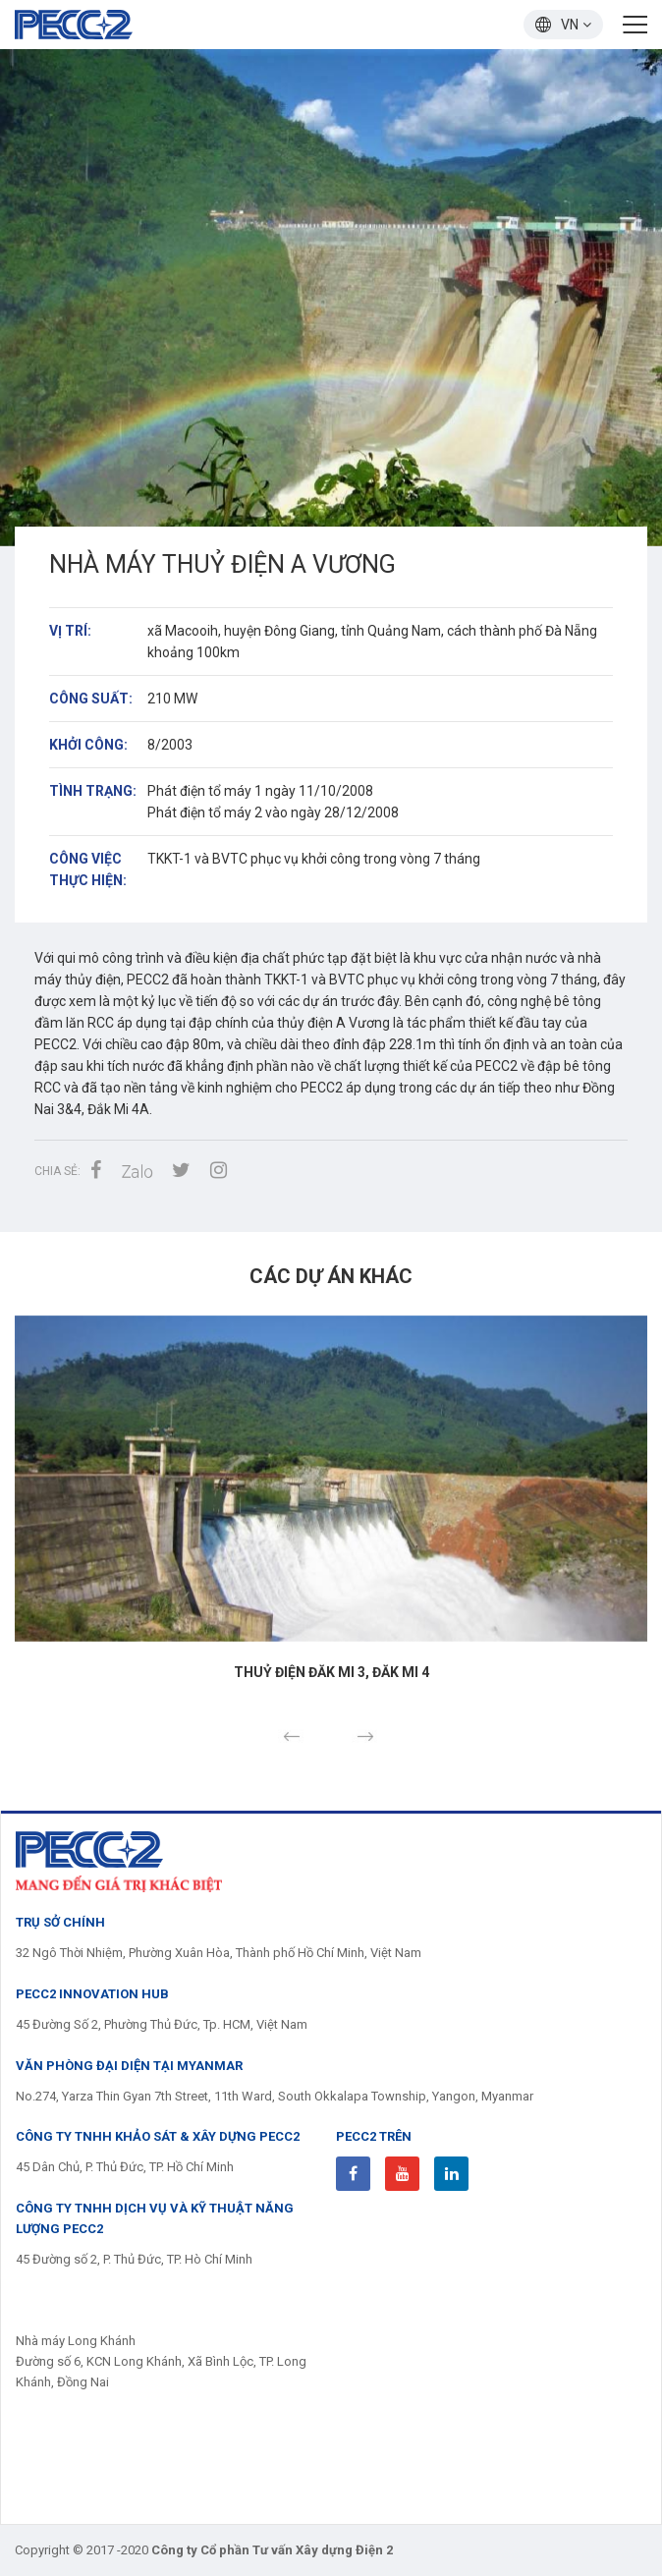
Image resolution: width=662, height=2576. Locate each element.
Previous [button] (291, 1737)
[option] (331, 297)
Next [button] (366, 1737)
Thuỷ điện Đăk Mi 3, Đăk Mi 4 (331, 1672)
